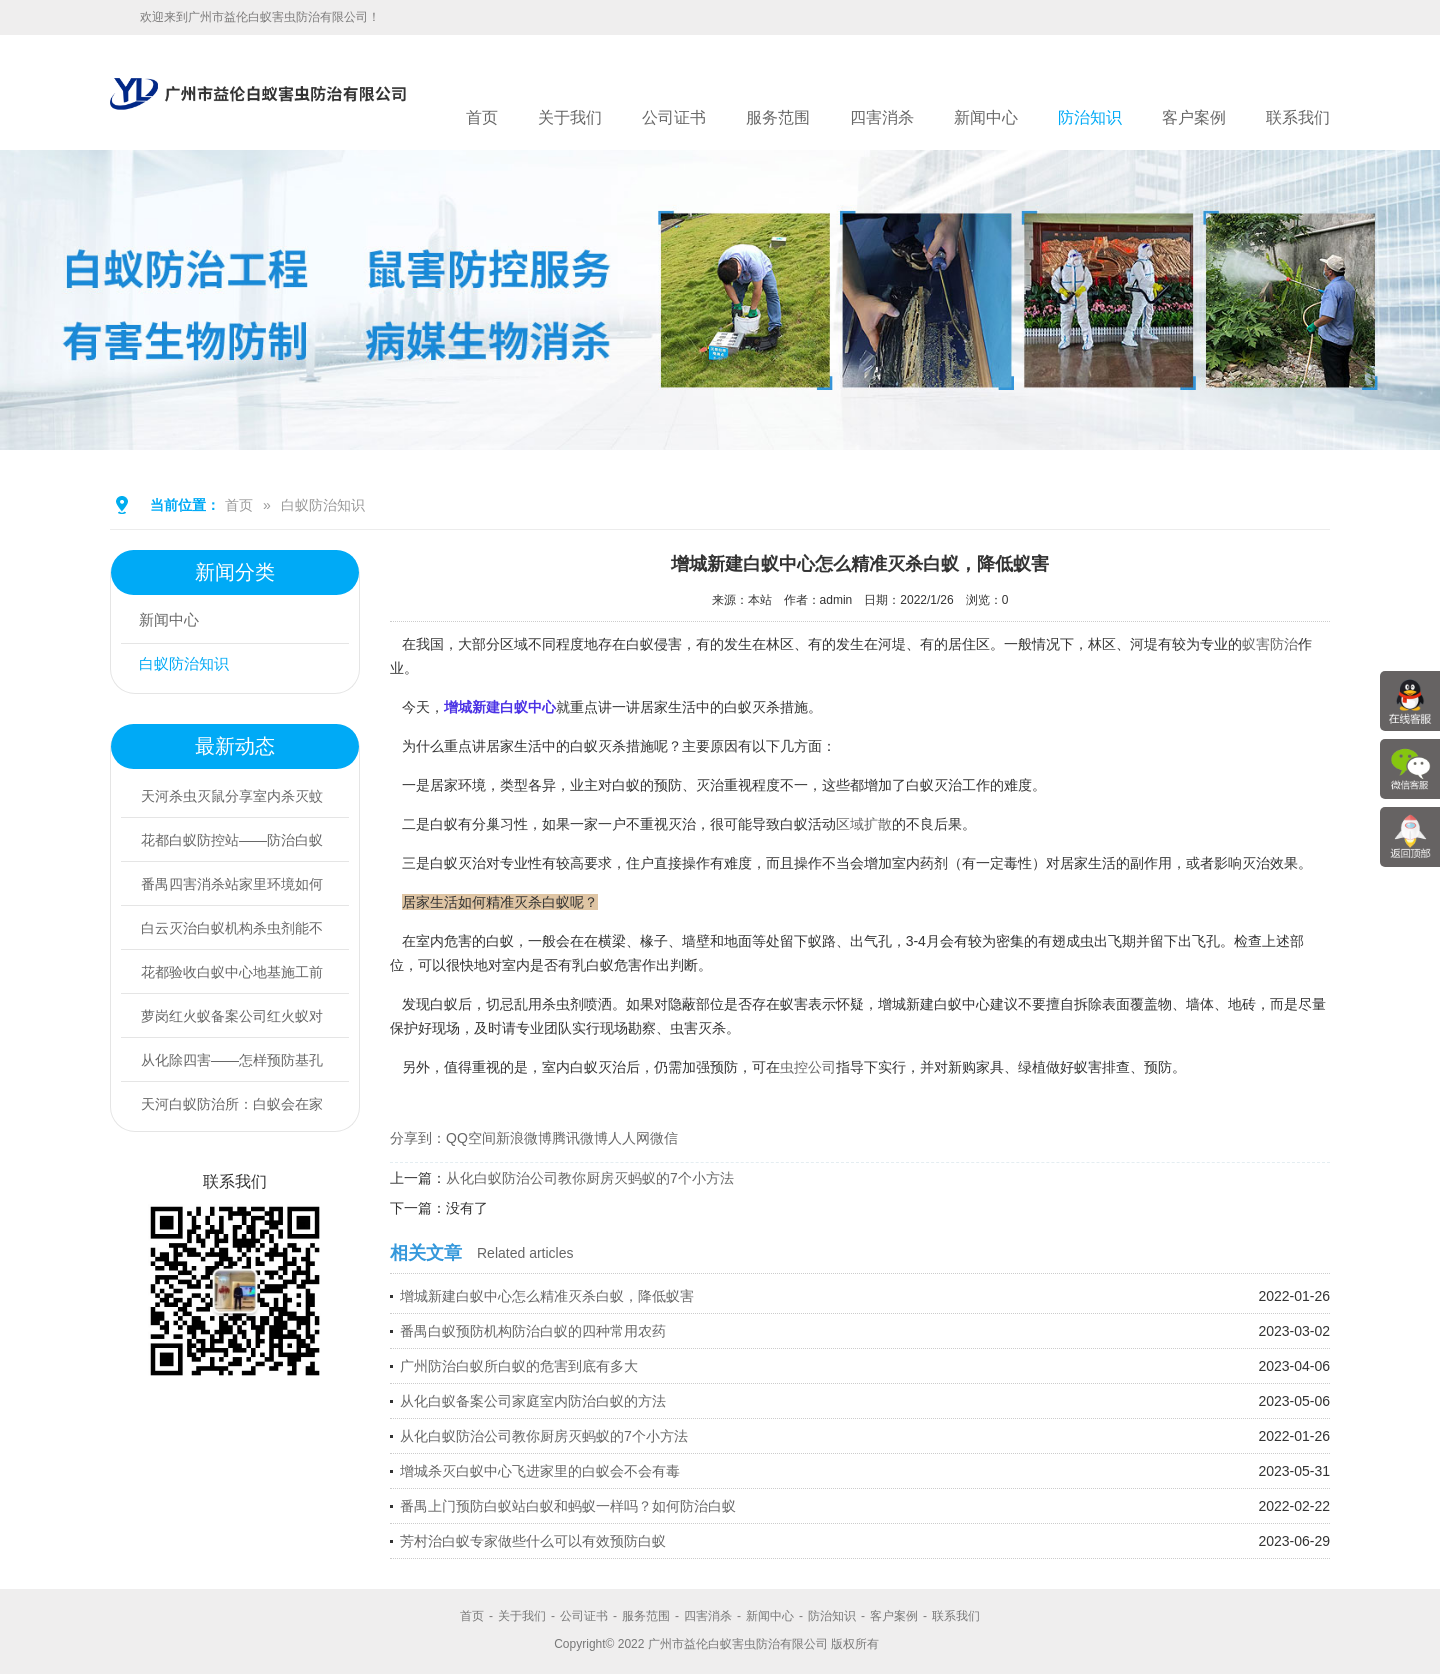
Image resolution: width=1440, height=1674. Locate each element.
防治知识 (1090, 117)
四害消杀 (882, 117)
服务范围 (778, 117)
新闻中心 (986, 117)
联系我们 (1298, 117)
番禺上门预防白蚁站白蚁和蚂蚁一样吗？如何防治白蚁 (568, 1506)
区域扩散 (864, 824)
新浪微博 (524, 1138)
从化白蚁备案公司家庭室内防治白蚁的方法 (533, 1401)
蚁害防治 (1270, 644)
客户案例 (1194, 117)
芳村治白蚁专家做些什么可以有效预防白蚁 (533, 1541)
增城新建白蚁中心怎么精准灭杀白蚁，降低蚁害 (547, 1296)
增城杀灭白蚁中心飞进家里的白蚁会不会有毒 (540, 1471)
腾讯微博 (580, 1138)
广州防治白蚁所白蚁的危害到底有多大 (519, 1366)
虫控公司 (808, 1067)
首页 (482, 117)
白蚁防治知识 (323, 505)
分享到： (418, 1138)
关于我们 (570, 117)
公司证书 (674, 117)
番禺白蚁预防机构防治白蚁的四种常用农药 (533, 1331)
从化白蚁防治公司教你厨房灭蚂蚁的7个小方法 (590, 1178)
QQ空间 (471, 1138)
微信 (664, 1138)
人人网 (629, 1138)
